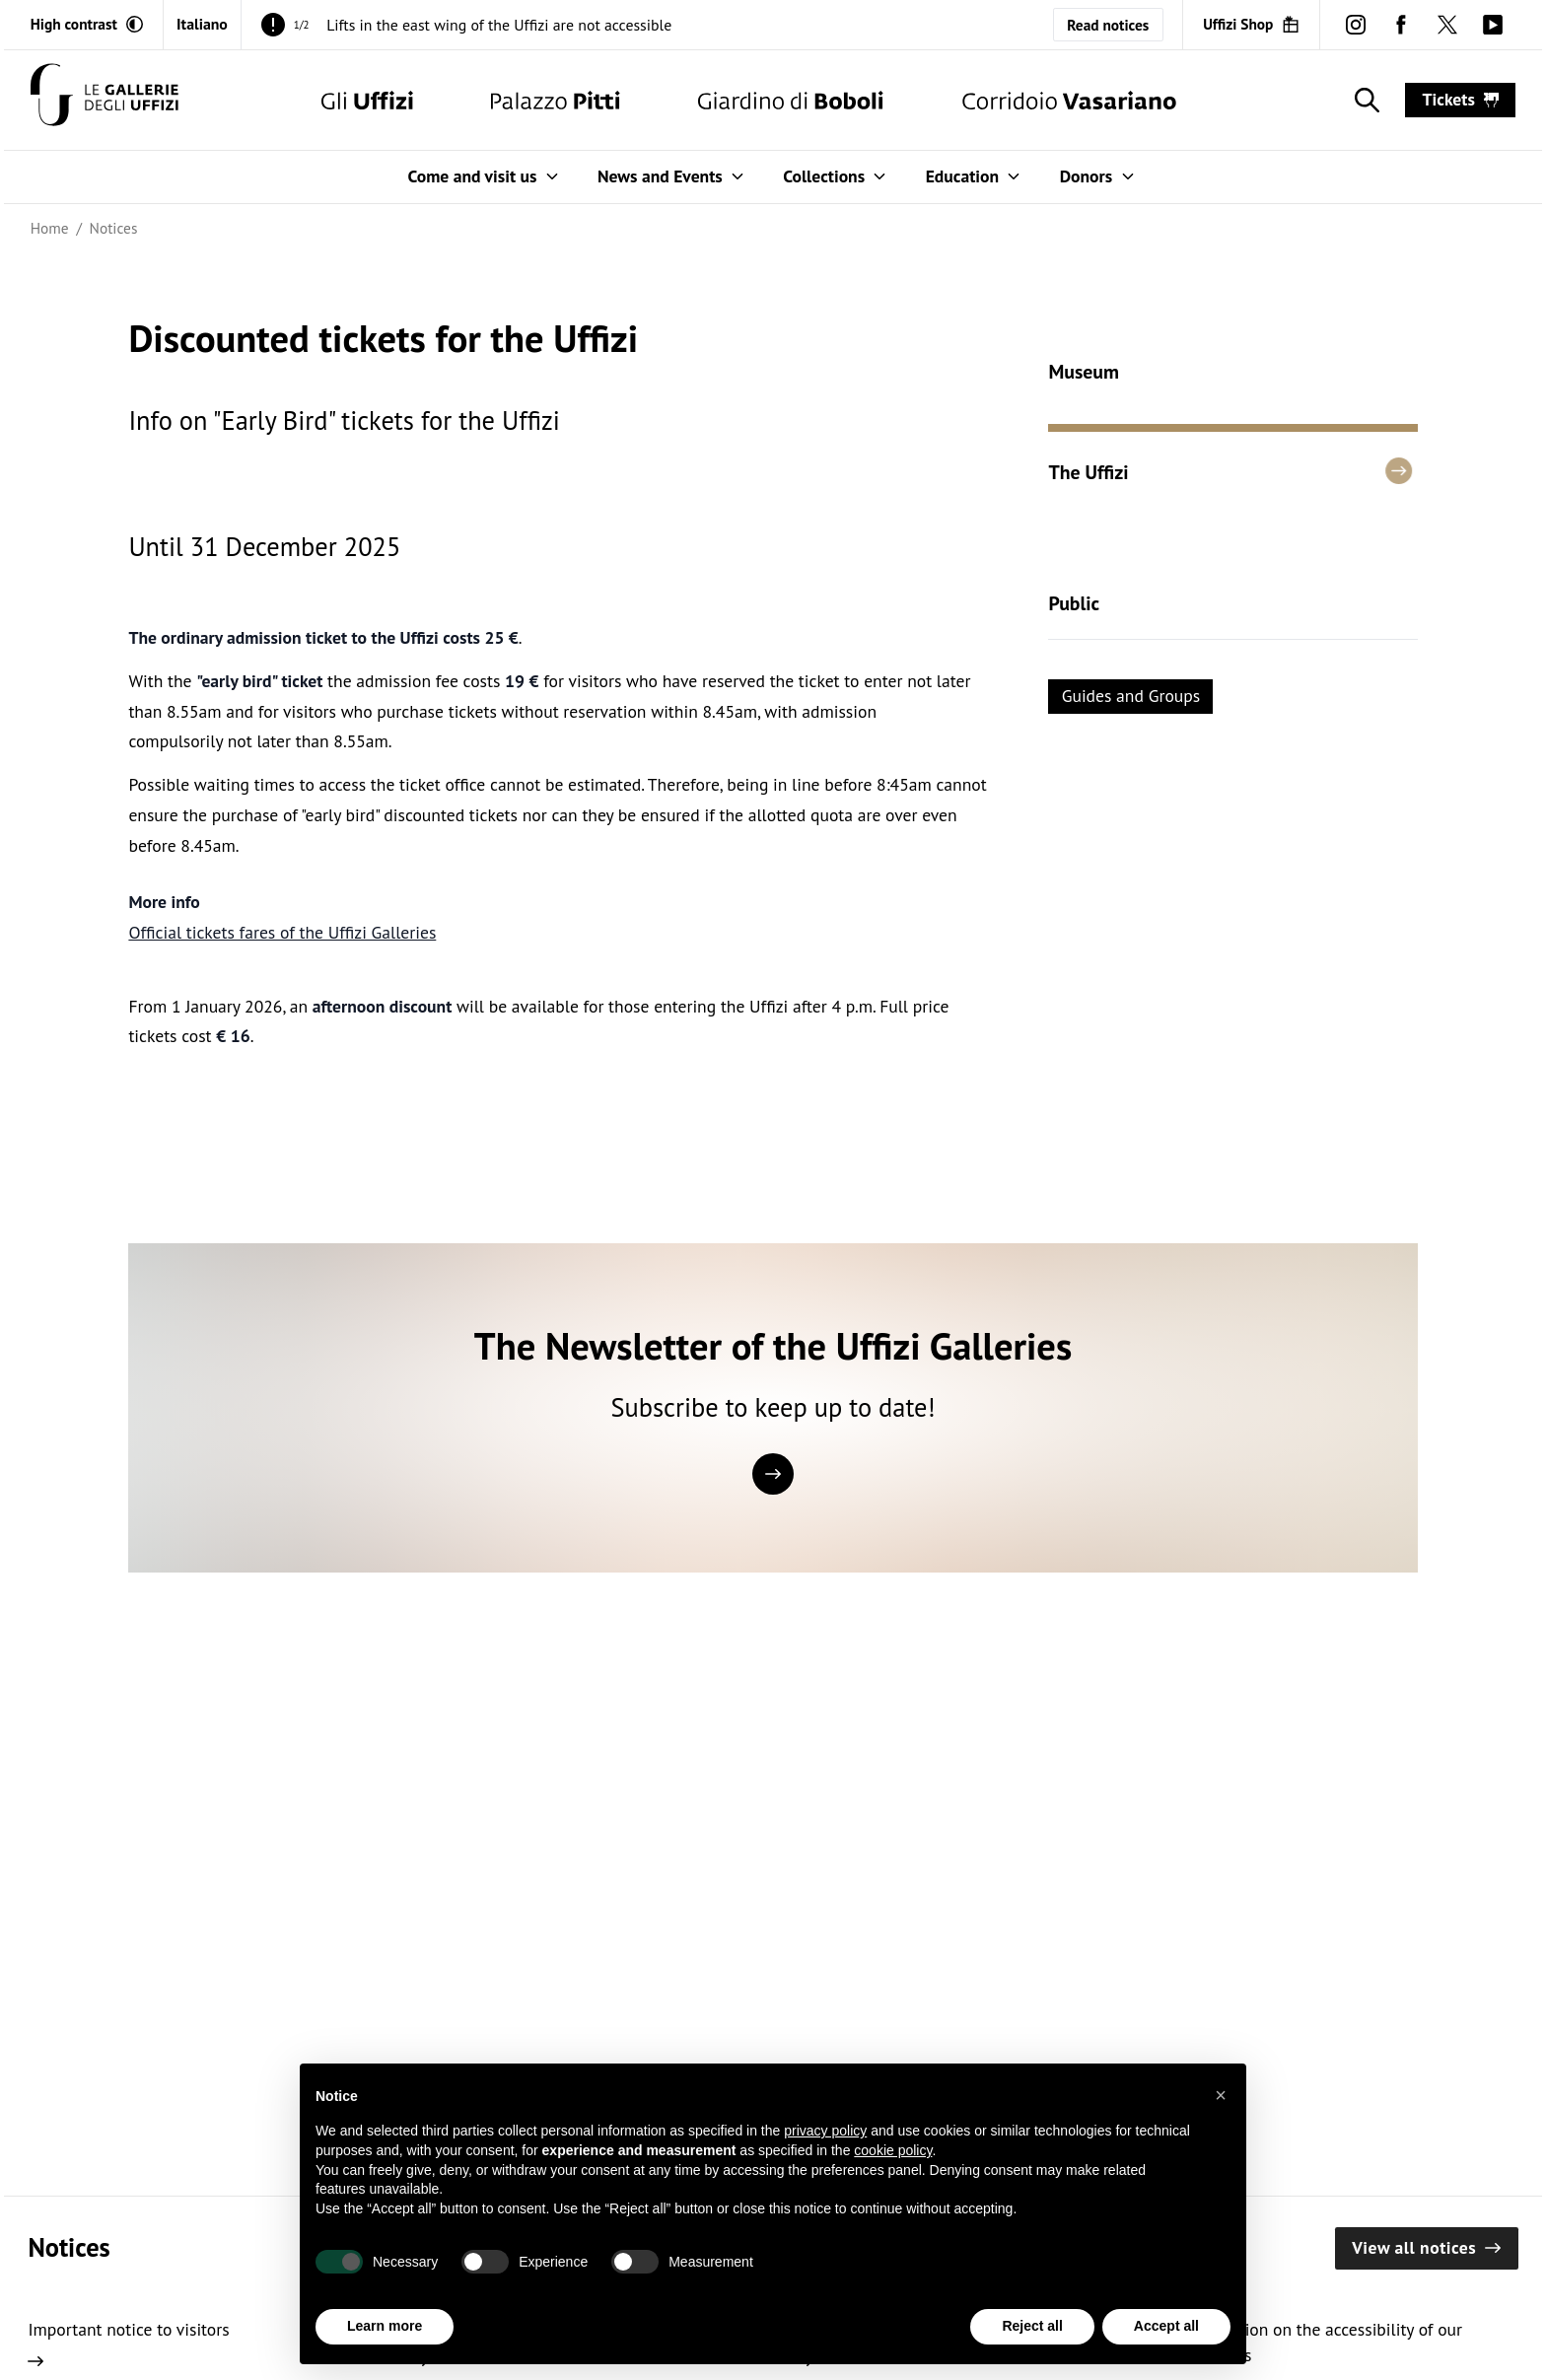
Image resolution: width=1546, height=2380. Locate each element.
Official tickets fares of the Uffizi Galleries (282, 932)
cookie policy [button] (893, 2150)
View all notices (1426, 2247)
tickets (1461, 99)
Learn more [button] (384, 2326)
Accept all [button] (1166, 2326)
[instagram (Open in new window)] (1355, 24)
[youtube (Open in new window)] (1492, 24)
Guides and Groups (1131, 695)
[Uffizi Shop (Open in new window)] (1251, 24)
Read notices (1108, 25)
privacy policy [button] (825, 2130)
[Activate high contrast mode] (87, 24)
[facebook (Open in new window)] (1401, 24)
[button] (1220, 2095)
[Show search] (1362, 99)
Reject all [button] (1032, 2326)
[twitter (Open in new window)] (1446, 24)
